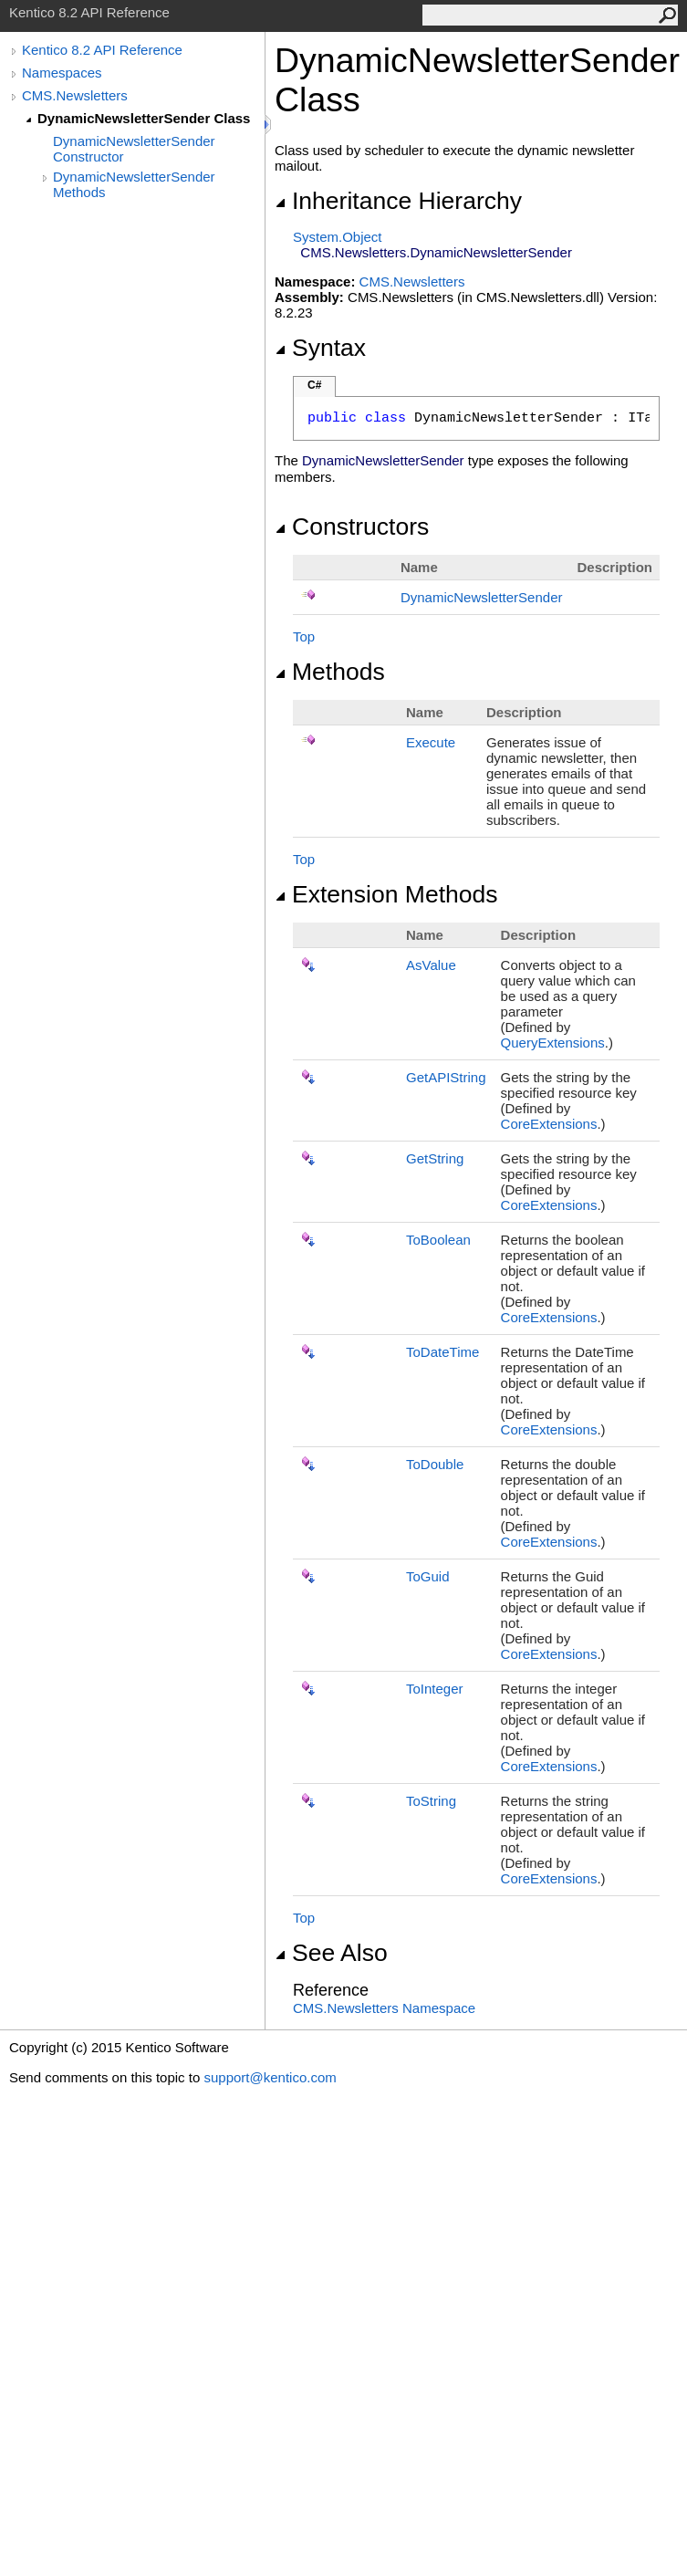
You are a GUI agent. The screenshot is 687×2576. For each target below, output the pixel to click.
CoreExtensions (549, 1124)
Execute (430, 742)
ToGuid (428, 1576)
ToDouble (434, 1464)
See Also (331, 1952)
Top (304, 636)
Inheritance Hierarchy (398, 200)
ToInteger (434, 1688)
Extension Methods (386, 894)
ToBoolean (438, 1239)
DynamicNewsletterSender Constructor (134, 148)
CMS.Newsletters (75, 95)
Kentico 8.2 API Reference (102, 49)
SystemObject (337, 237)
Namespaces (62, 72)
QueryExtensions (553, 1042)
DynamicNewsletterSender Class (143, 118)
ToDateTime (442, 1352)
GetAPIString (446, 1077)
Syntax (320, 347)
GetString (434, 1158)
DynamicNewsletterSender (482, 597)
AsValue (431, 965)
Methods (330, 671)
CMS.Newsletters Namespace (384, 2008)
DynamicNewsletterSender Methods (134, 184)
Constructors (352, 526)
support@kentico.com (269, 2077)
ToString (431, 1801)
